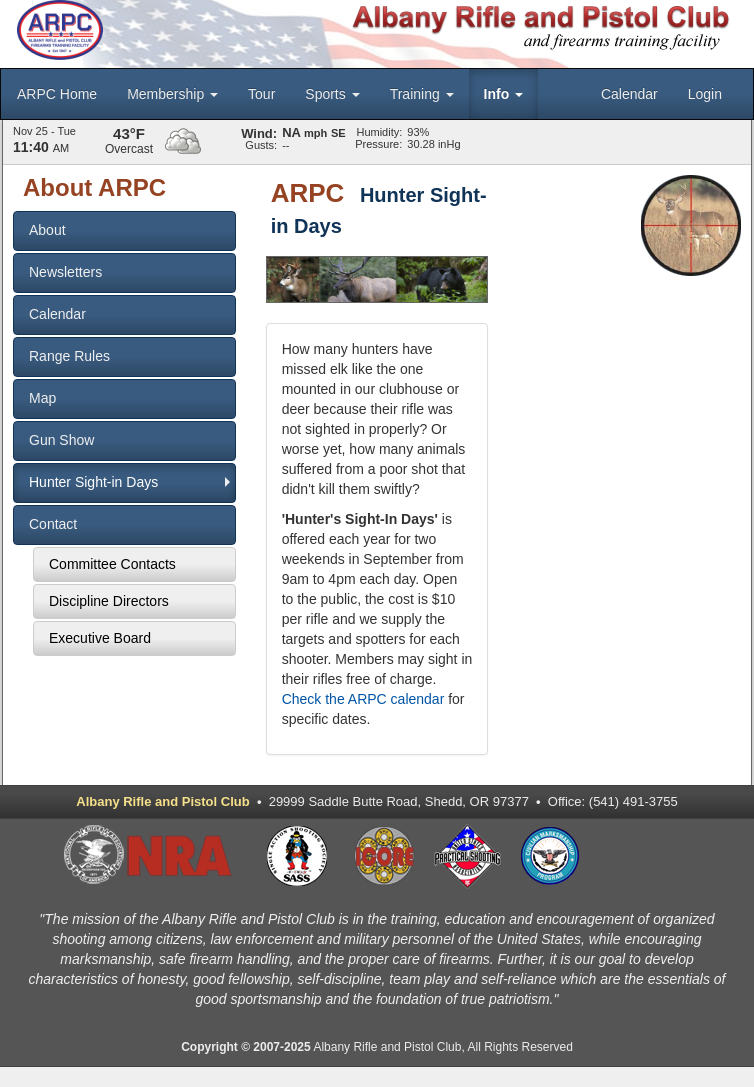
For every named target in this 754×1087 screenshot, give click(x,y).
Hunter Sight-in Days (93, 482)
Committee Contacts (112, 564)
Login (705, 94)
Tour (261, 94)
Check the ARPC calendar (363, 699)
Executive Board (100, 638)
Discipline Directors (109, 601)
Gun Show (61, 440)
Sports (332, 94)
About (47, 230)
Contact (53, 524)
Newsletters (65, 272)
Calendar (629, 94)
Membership (172, 94)
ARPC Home (57, 94)
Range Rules (69, 356)
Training (422, 94)
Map (42, 398)
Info (504, 94)
